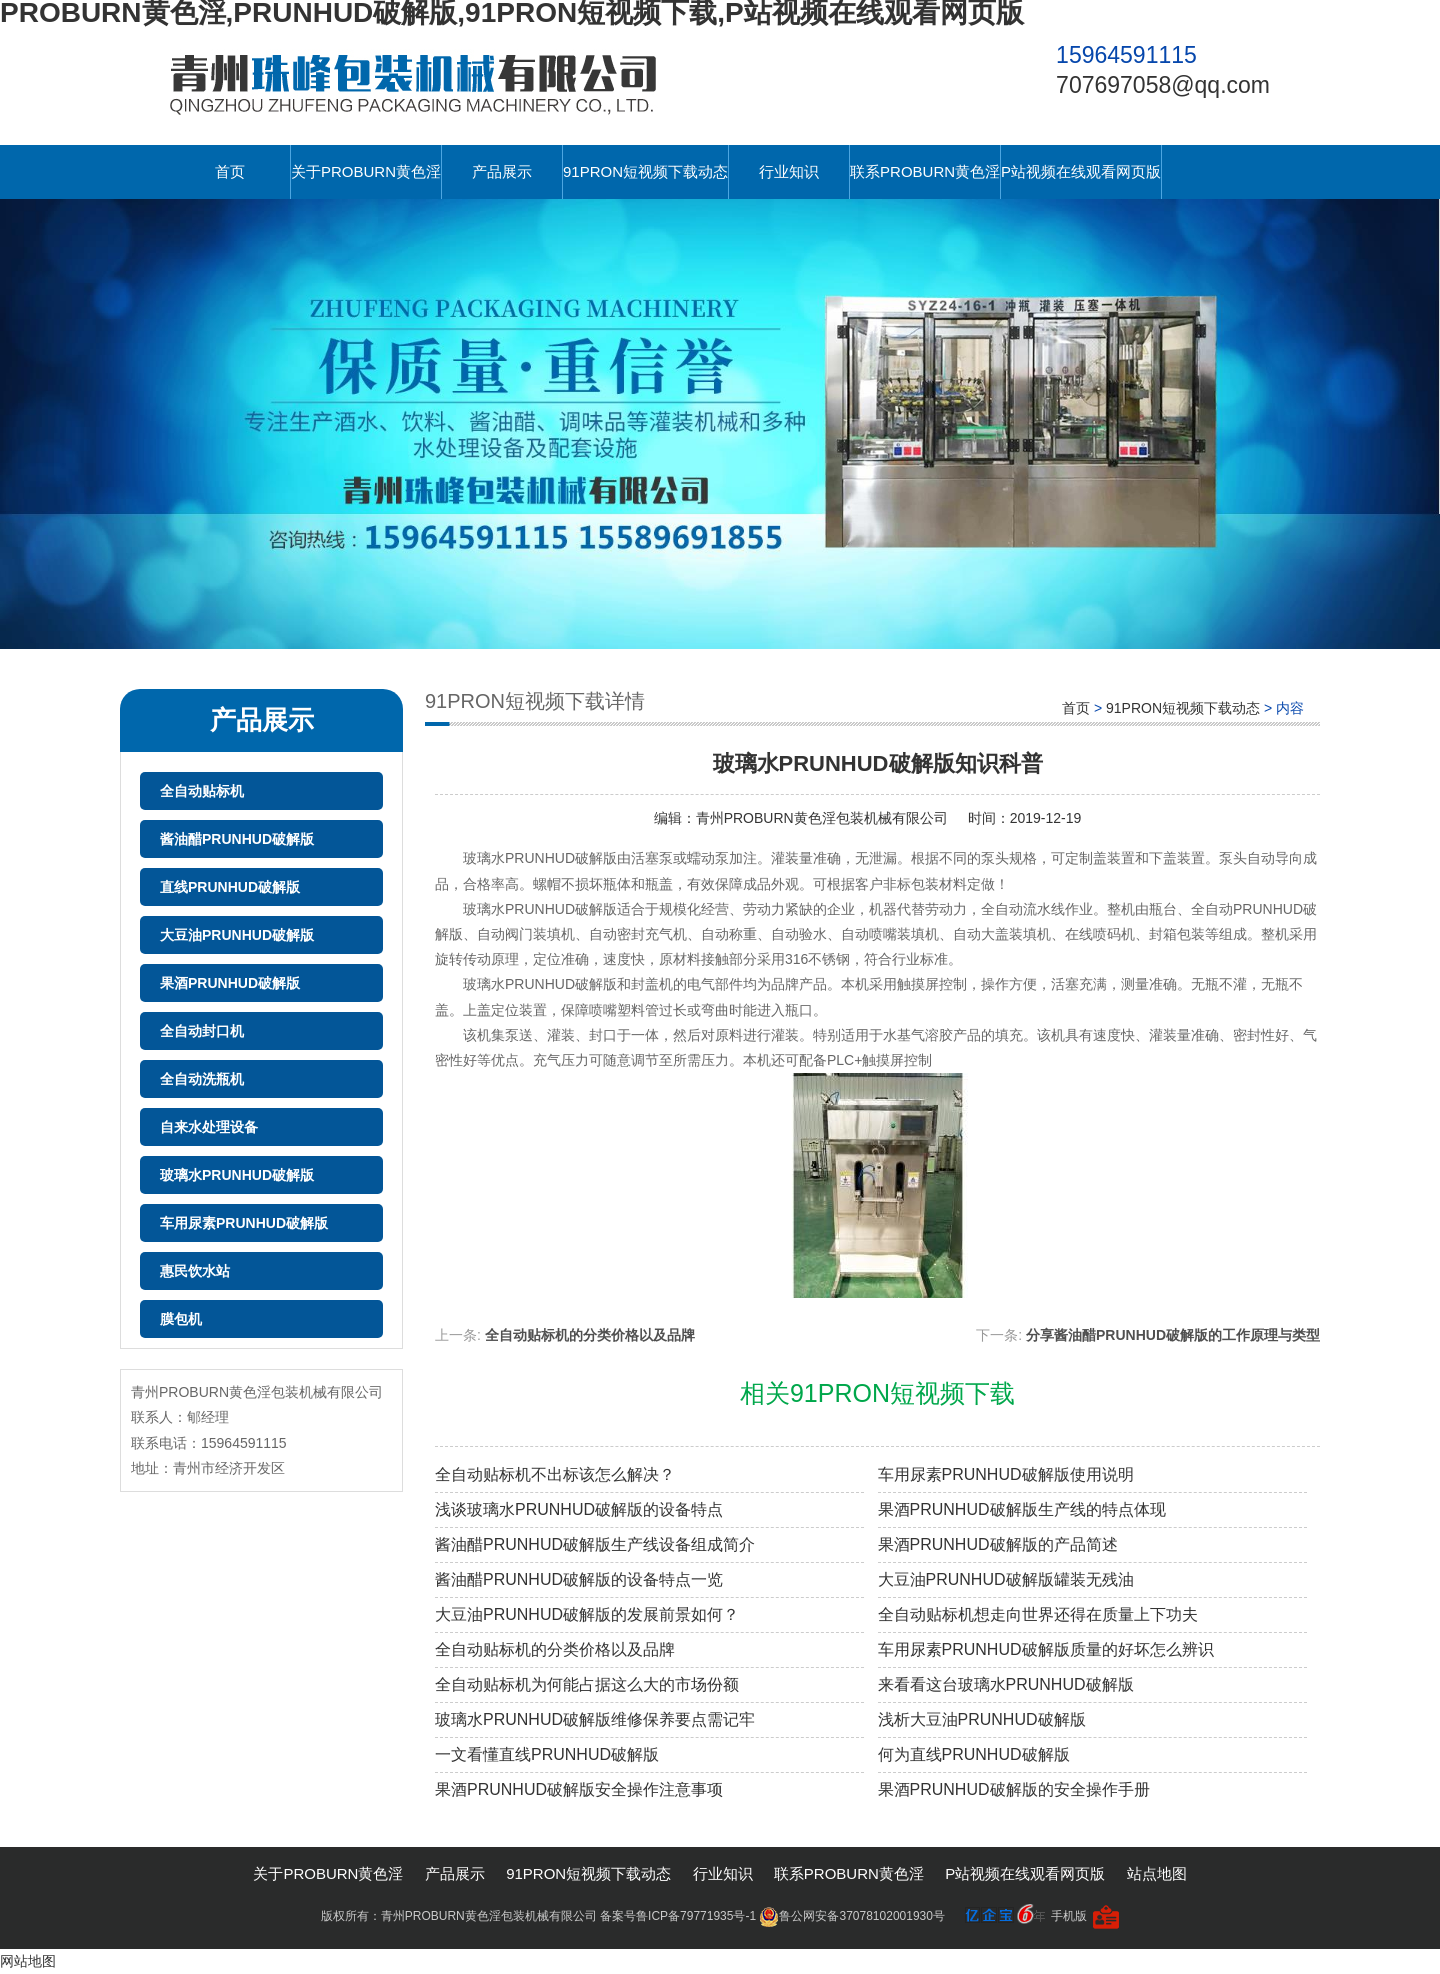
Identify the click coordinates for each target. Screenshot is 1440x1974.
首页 (230, 171)
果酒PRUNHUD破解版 (230, 983)
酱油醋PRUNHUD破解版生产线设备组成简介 (595, 1544)
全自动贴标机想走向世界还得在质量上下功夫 (1038, 1614)
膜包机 (181, 1319)
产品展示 (502, 171)
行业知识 (789, 171)
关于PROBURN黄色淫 (366, 171)
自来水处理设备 (209, 1127)
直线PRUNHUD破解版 (230, 887)
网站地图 (28, 1961)
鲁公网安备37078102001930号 (851, 1916)
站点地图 (1157, 1873)
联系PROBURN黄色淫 (925, 171)
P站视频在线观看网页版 (1081, 171)
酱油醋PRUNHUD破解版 (237, 839)
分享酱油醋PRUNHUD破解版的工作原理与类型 (1173, 1335)
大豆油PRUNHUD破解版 (237, 935)
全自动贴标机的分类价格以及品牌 (590, 1335)
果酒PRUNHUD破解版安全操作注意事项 (579, 1789)
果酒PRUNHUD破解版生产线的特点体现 (1022, 1509)
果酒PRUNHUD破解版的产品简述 (998, 1544)
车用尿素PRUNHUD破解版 (244, 1223)
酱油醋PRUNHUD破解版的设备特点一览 (579, 1579)
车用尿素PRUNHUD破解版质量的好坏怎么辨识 (1046, 1649)
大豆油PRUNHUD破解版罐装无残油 (1006, 1579)
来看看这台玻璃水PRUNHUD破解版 (1006, 1684)
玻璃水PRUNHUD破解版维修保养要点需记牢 (595, 1719)
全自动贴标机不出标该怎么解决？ (555, 1474)
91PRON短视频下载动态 (645, 171)
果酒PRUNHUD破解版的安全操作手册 (1014, 1789)
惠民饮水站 (195, 1271)
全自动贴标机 (202, 791)
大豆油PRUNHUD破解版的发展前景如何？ (587, 1614)
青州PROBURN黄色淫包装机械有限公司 (822, 818)
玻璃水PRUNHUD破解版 (237, 1175)
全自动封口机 (202, 1031)
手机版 (1069, 1916)
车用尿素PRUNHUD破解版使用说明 (1006, 1474)
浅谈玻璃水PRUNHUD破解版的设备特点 (579, 1509)
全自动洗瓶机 (202, 1079)
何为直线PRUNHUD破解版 (974, 1754)
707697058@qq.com (1163, 85)
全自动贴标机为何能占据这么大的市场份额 (587, 1684)
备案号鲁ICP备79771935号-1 (678, 1916)
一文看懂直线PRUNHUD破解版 (547, 1754)
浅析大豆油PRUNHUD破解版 (982, 1719)
